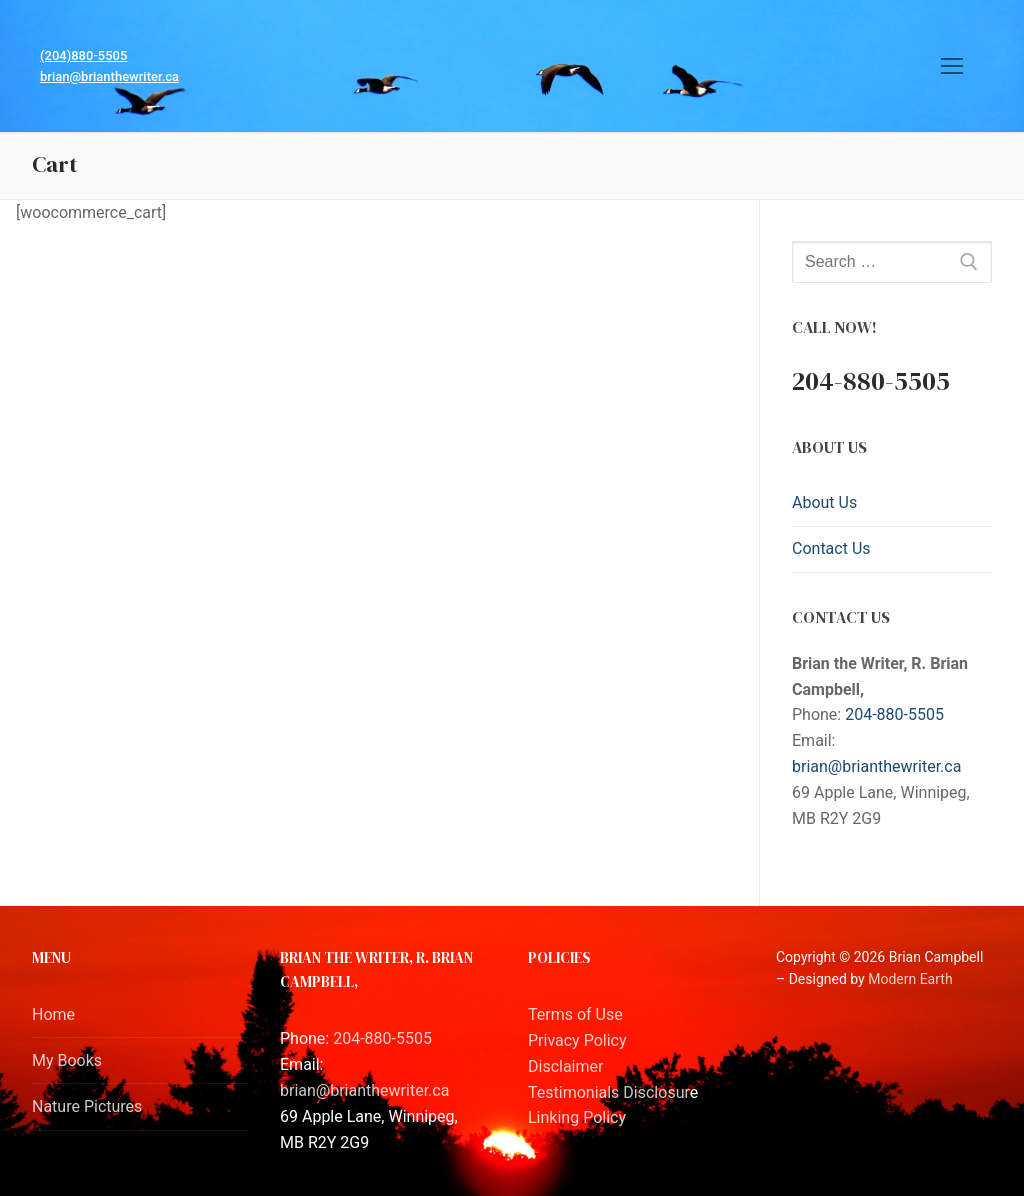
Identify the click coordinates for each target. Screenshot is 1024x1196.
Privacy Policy (577, 1040)
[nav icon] (952, 66)
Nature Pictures (87, 1106)
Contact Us (831, 548)
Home (53, 1014)
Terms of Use (575, 1014)
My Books (67, 1060)
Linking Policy (577, 1117)
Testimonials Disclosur (609, 1092)
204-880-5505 (894, 714)
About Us (824, 502)
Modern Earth (910, 979)
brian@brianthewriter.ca (109, 76)
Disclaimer (565, 1066)
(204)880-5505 (83, 55)
